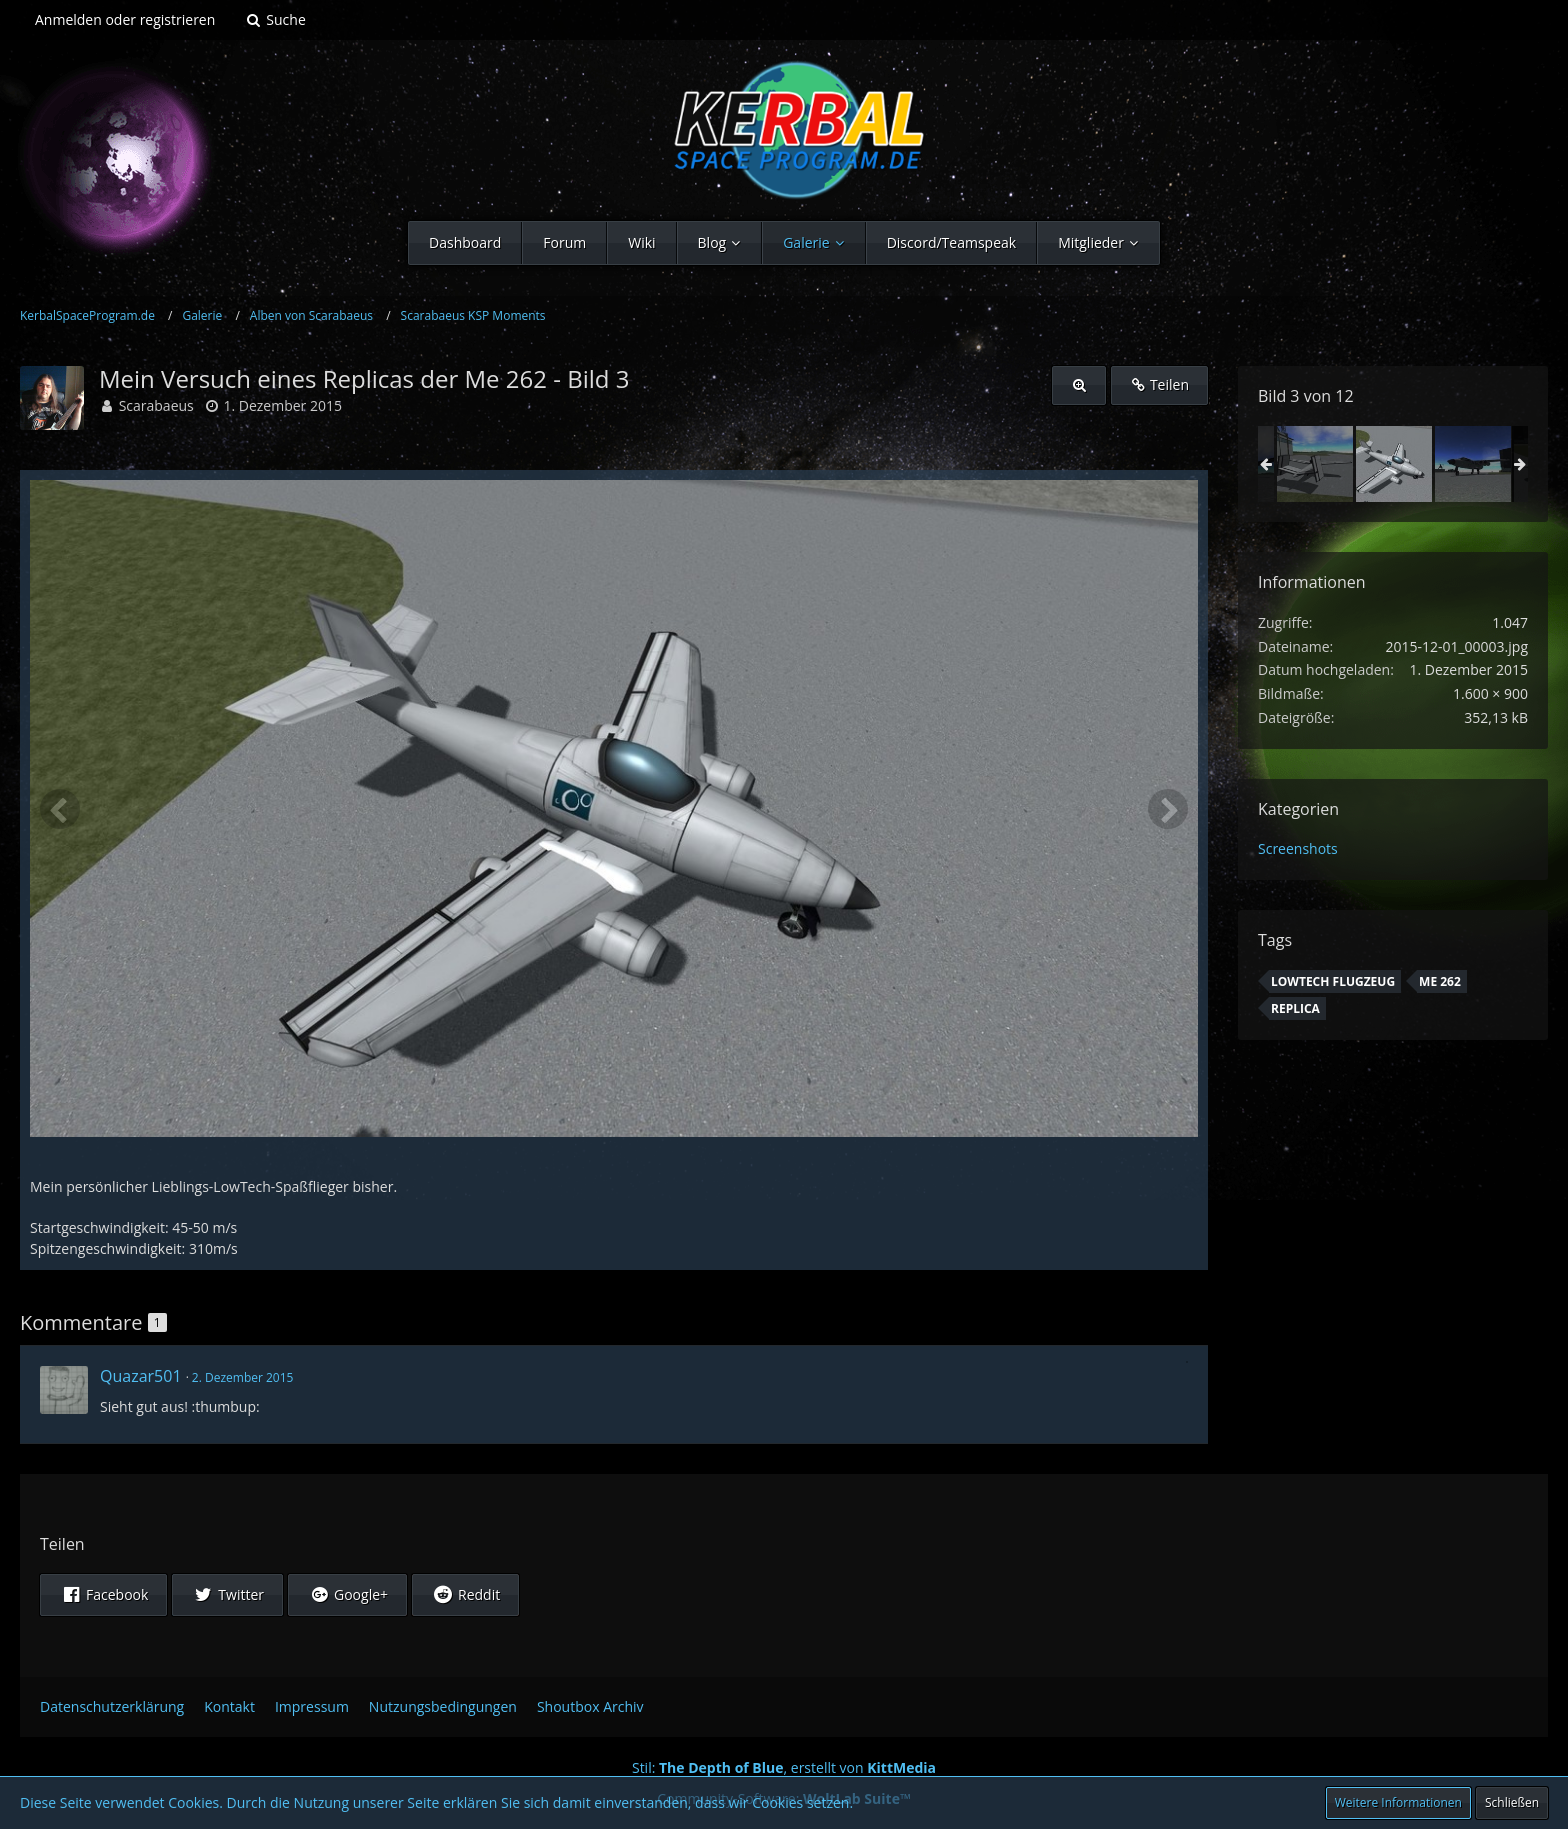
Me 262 (1440, 981)
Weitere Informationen (1398, 1802)
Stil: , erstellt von (784, 1767)
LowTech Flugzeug (1333, 981)
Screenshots (1298, 848)
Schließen (1512, 1802)
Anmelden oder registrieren (125, 19)
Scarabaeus (156, 405)
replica (1295, 1008)
